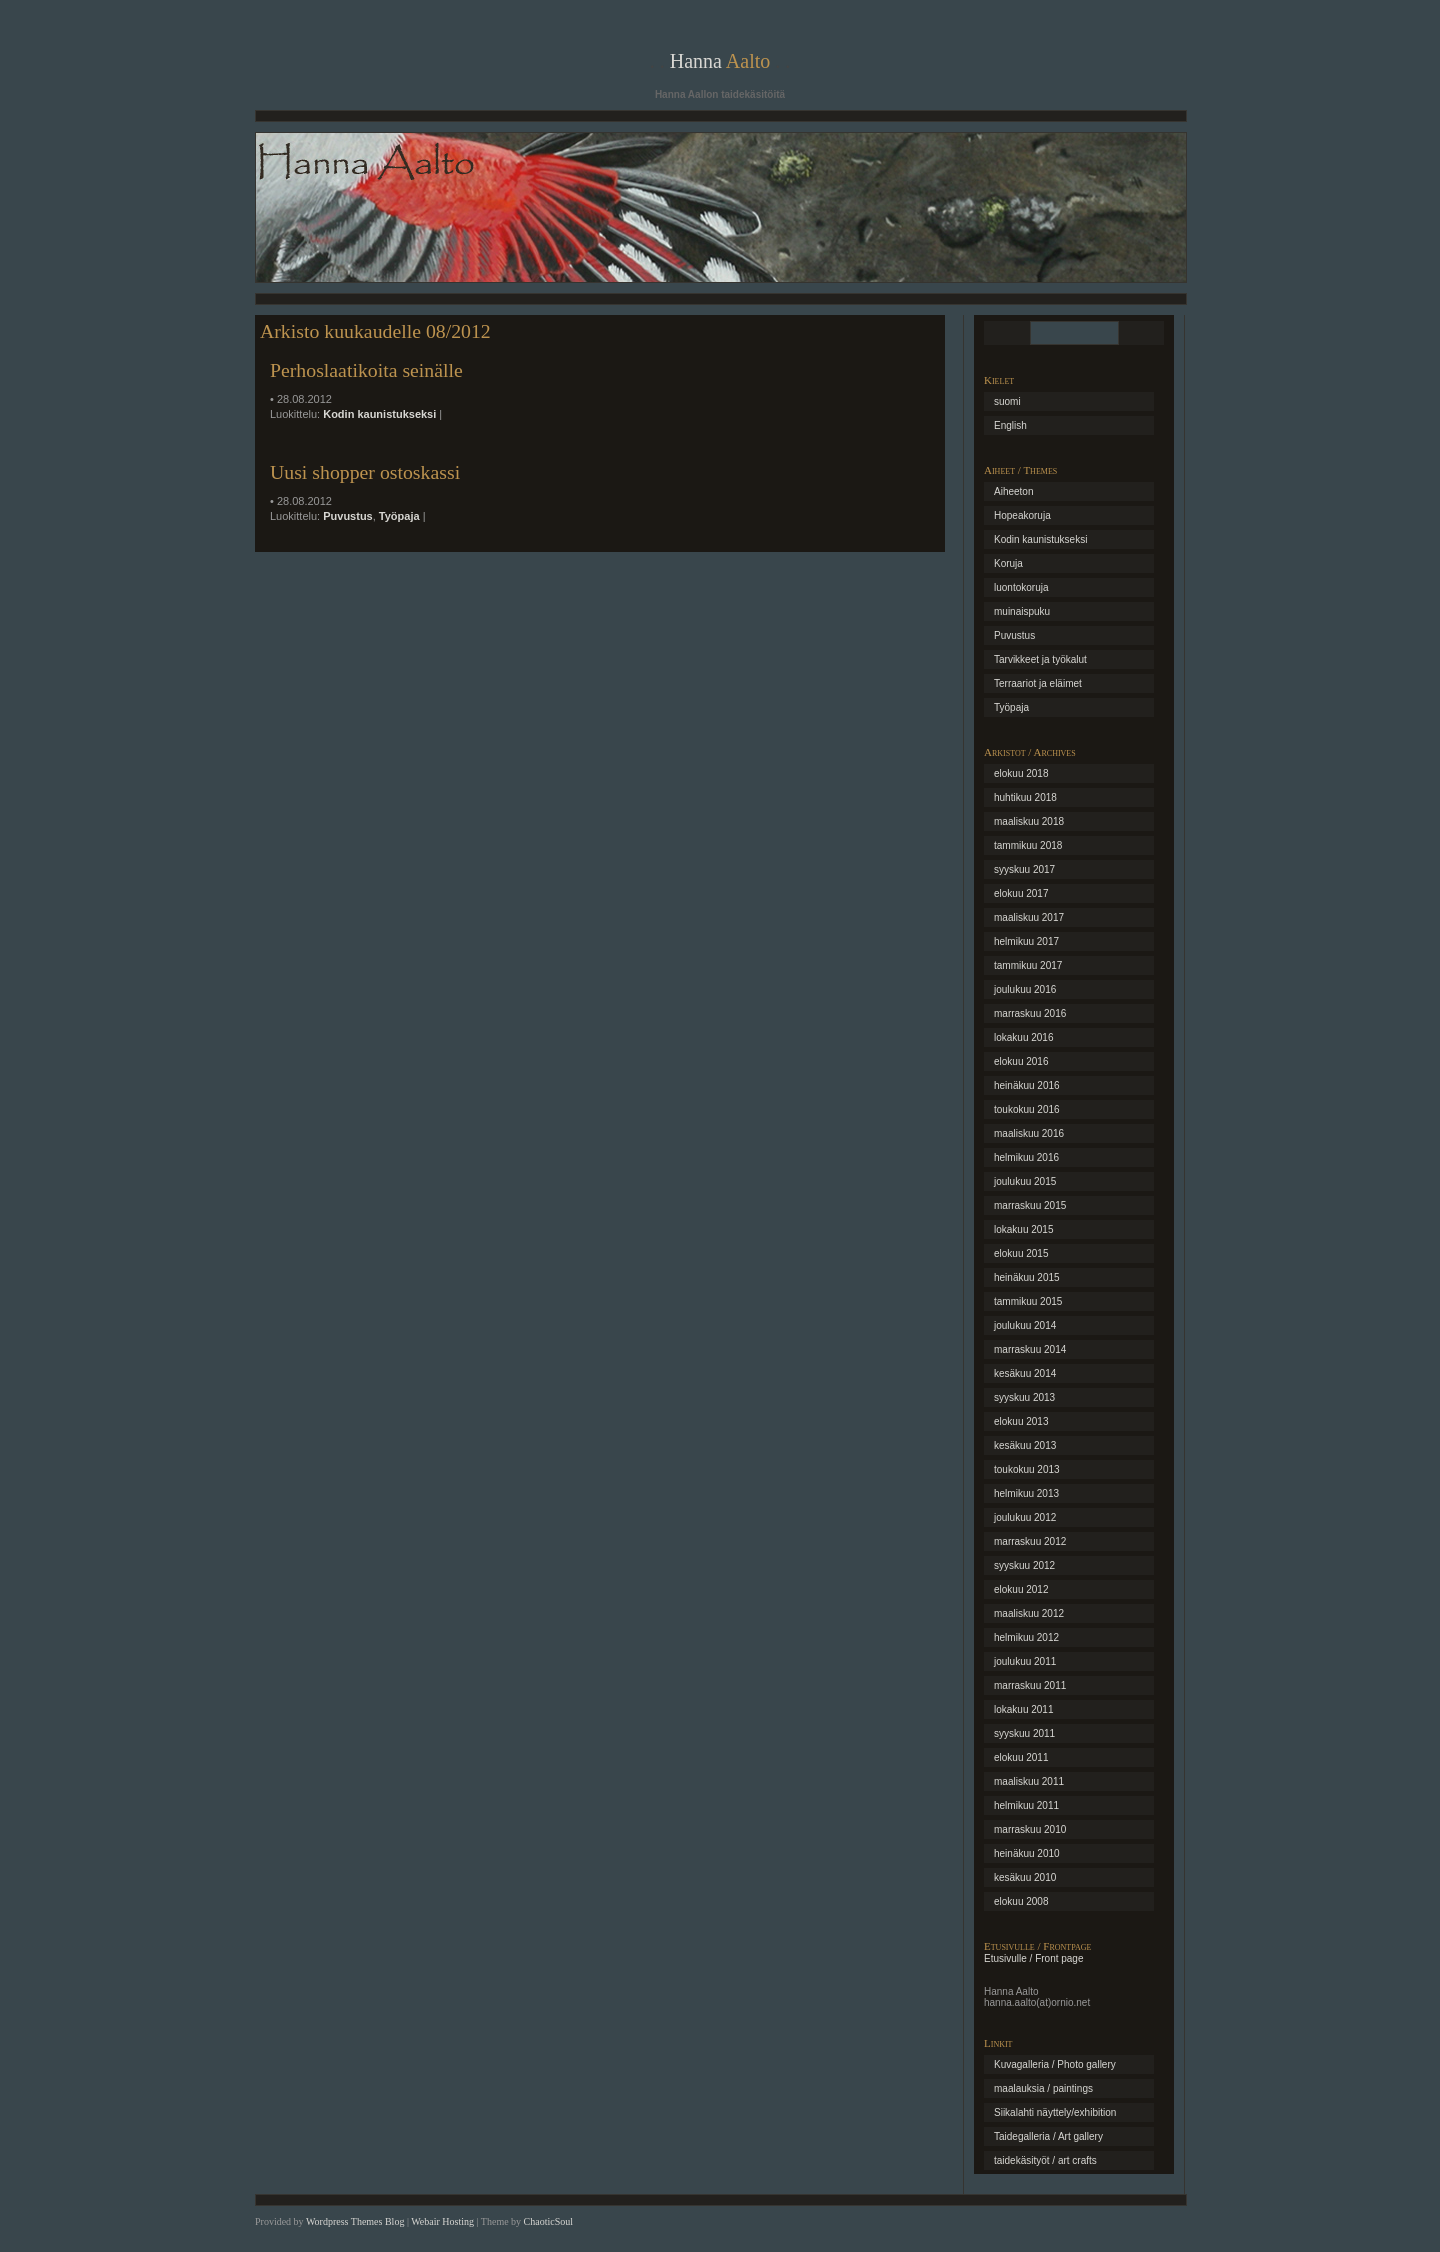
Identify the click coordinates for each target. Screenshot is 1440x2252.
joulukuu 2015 (1025, 1181)
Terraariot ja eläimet (1038, 683)
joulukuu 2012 (1025, 1517)
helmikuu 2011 (1026, 1805)
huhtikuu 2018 (1025, 797)
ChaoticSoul (548, 2221)
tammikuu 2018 (1028, 845)
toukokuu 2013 (1027, 1469)
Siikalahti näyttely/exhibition (1055, 2112)
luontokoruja (1021, 587)
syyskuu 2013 (1024, 1397)
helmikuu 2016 (1026, 1157)
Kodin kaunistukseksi (379, 414)
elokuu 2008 (1021, 1901)
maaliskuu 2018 (1029, 821)
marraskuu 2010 (1030, 1829)
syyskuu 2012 (1024, 1565)
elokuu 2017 (1021, 893)
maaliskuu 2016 (1029, 1133)
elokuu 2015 (1021, 1253)
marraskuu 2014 (1030, 1349)
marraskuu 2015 (1030, 1205)
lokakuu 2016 (1024, 1037)
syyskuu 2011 (1024, 1733)
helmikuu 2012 (1026, 1637)
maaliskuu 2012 (1029, 1613)
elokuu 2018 (1021, 773)
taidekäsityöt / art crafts (1045, 2160)
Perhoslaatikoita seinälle (366, 370)
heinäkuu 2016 (1027, 1085)
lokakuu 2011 (1024, 1709)
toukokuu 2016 (1027, 1109)
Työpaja (399, 516)
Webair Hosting (442, 2221)
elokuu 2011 (1021, 1757)
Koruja (1008, 563)
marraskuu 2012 (1030, 1541)
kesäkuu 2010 (1025, 1877)
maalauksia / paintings (1043, 2088)
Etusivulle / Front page (1034, 1958)
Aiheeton (1013, 491)
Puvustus (348, 516)
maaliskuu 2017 (1029, 917)
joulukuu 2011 (1025, 1661)
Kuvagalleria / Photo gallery (1055, 2064)
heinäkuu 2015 (1027, 1277)
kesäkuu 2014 (1025, 1373)
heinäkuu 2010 (1027, 1853)
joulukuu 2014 (1025, 1325)
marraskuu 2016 (1030, 1013)
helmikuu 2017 (1026, 941)
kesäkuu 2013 (1025, 1445)
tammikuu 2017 (1028, 965)
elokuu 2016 (1021, 1061)
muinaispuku (1022, 611)
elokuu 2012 (1021, 1589)
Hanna (720, 61)
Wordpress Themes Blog (355, 2221)
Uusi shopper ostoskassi (365, 472)
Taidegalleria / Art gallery (1048, 2136)
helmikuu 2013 (1026, 1493)
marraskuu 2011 (1030, 1685)
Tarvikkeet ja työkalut (1040, 659)
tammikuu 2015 (1028, 1301)
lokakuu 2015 (1024, 1229)
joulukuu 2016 (1025, 989)
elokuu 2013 (1021, 1421)
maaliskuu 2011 (1029, 1781)
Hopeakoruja (1022, 515)
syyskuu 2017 (1024, 869)
